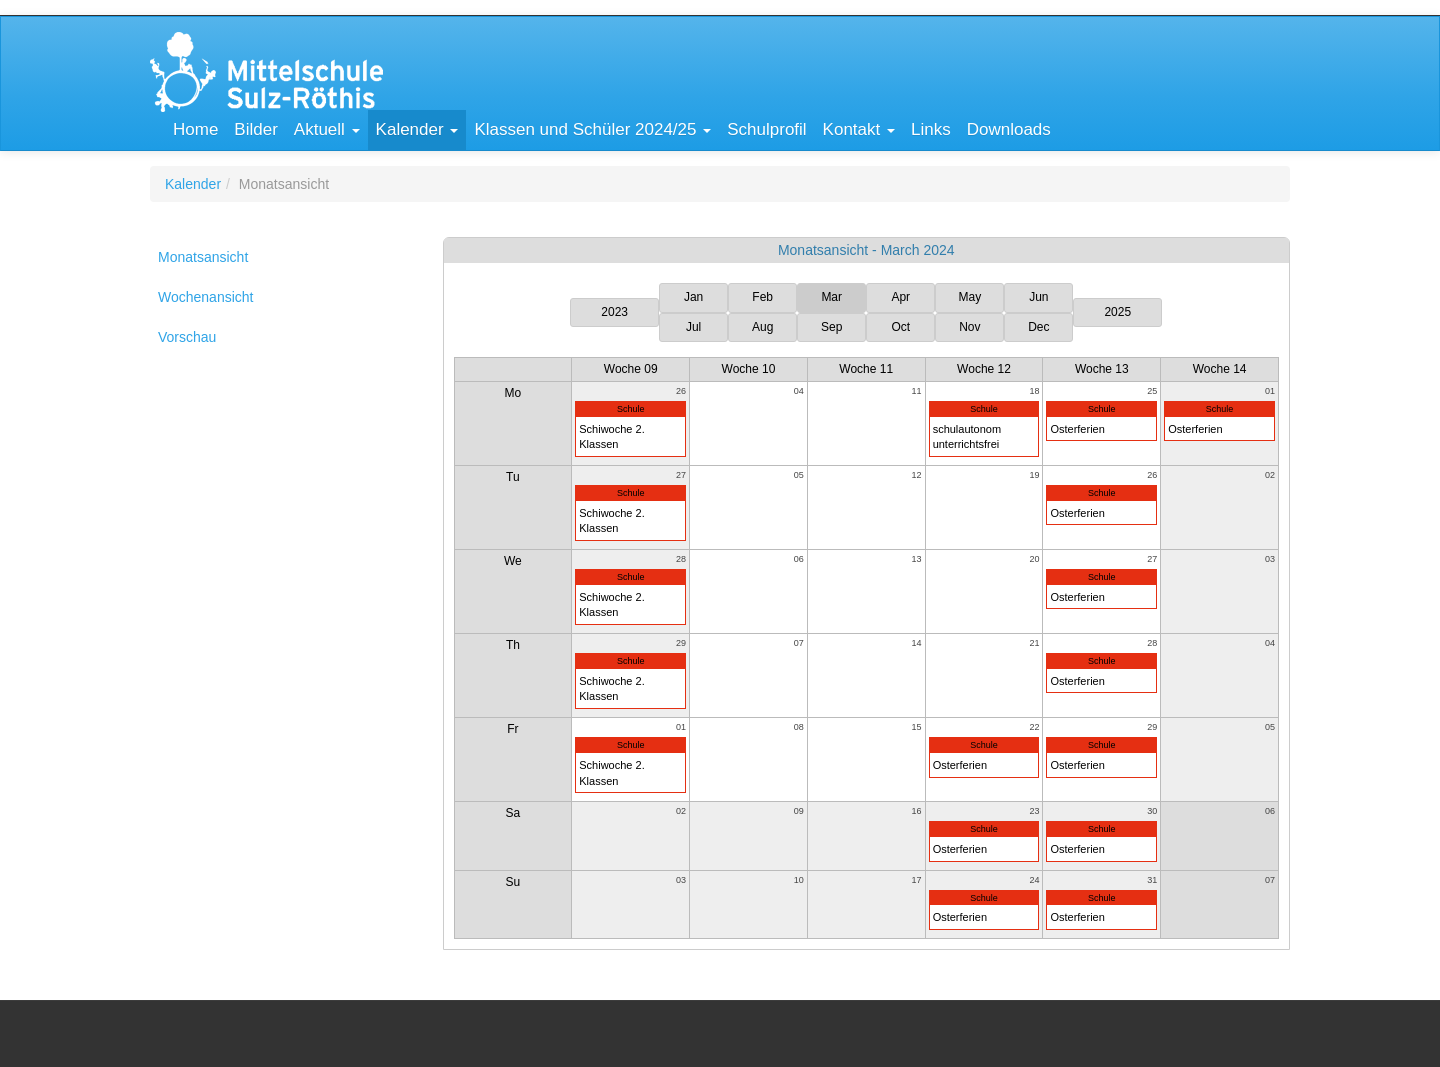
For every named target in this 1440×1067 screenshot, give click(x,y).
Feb (762, 297)
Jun (1038, 297)
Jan (693, 297)
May (969, 297)
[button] (327, 130)
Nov (969, 327)
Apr (900, 297)
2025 (1117, 312)
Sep (831, 327)
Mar (831, 297)
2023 (614, 312)
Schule (631, 409)
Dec (1038, 327)
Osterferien (1077, 429)
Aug (762, 327)
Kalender (193, 184)
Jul (693, 327)
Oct (900, 327)
